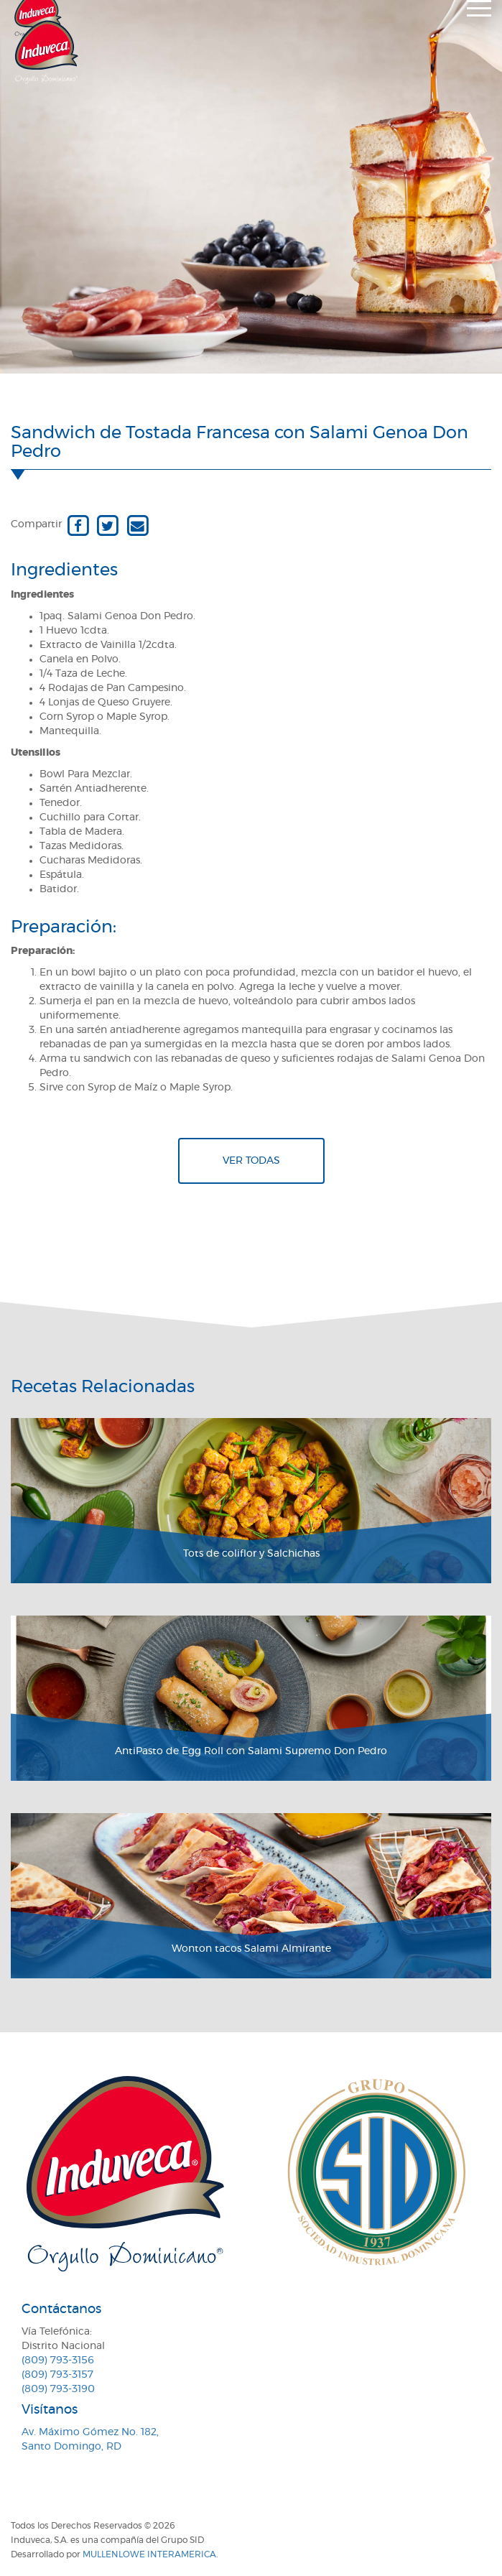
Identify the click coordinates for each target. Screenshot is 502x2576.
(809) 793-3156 (58, 2360)
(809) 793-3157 (57, 2375)
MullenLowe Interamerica (149, 2554)
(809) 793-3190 (58, 2389)
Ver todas (251, 1161)
